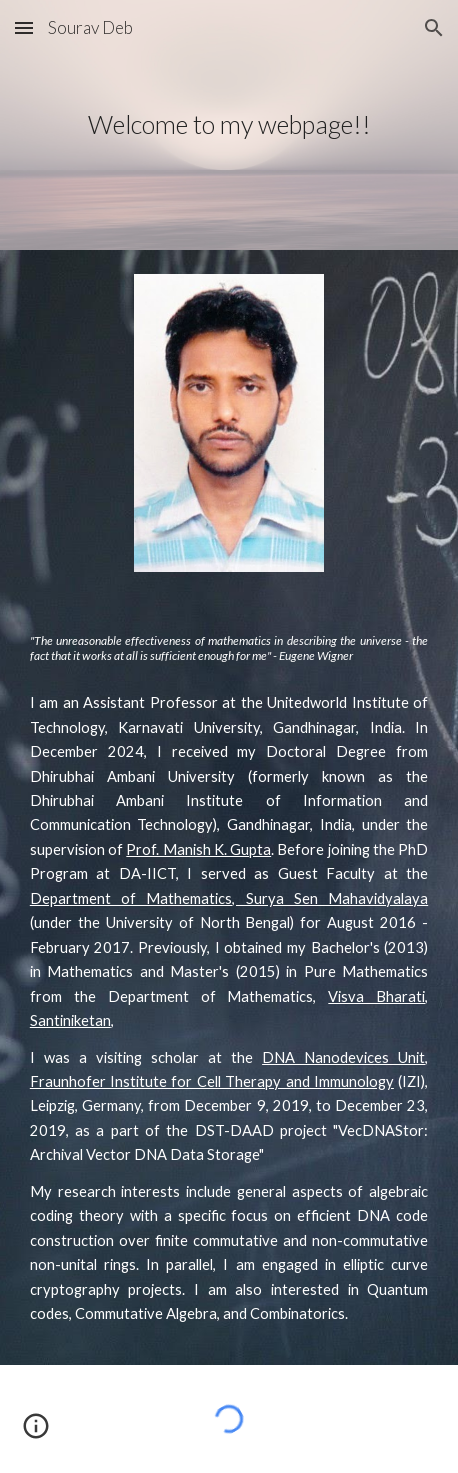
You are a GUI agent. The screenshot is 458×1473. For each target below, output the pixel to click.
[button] (24, 27)
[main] (229, 125)
